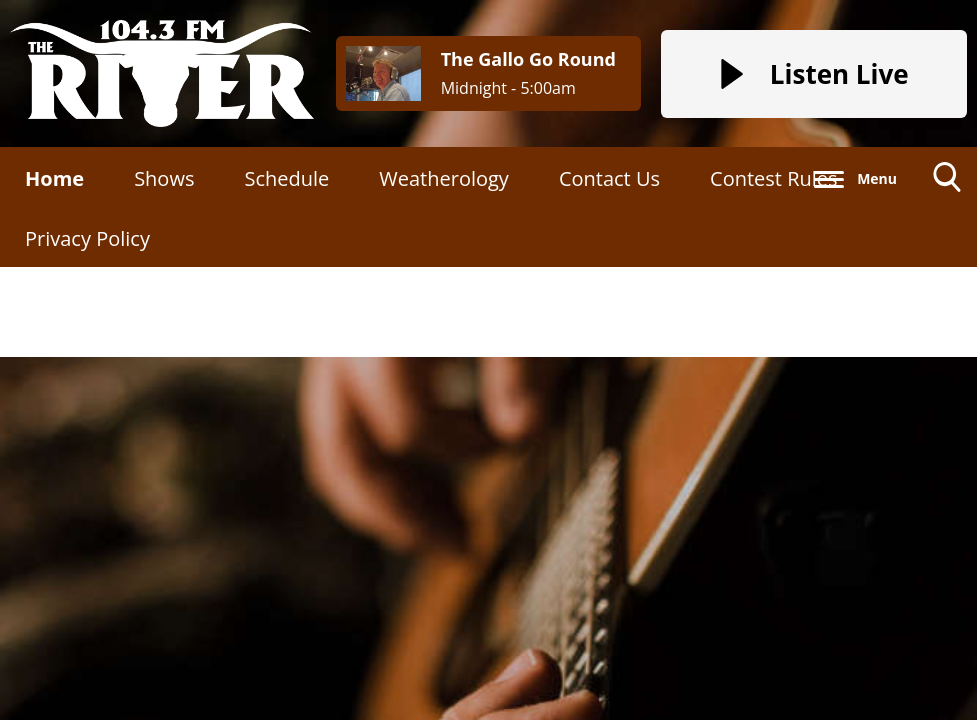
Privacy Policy (87, 238)
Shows (164, 178)
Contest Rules (774, 178)
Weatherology (444, 178)
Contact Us (609, 178)
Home (54, 178)
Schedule (286, 178)
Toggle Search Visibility (947, 184)
